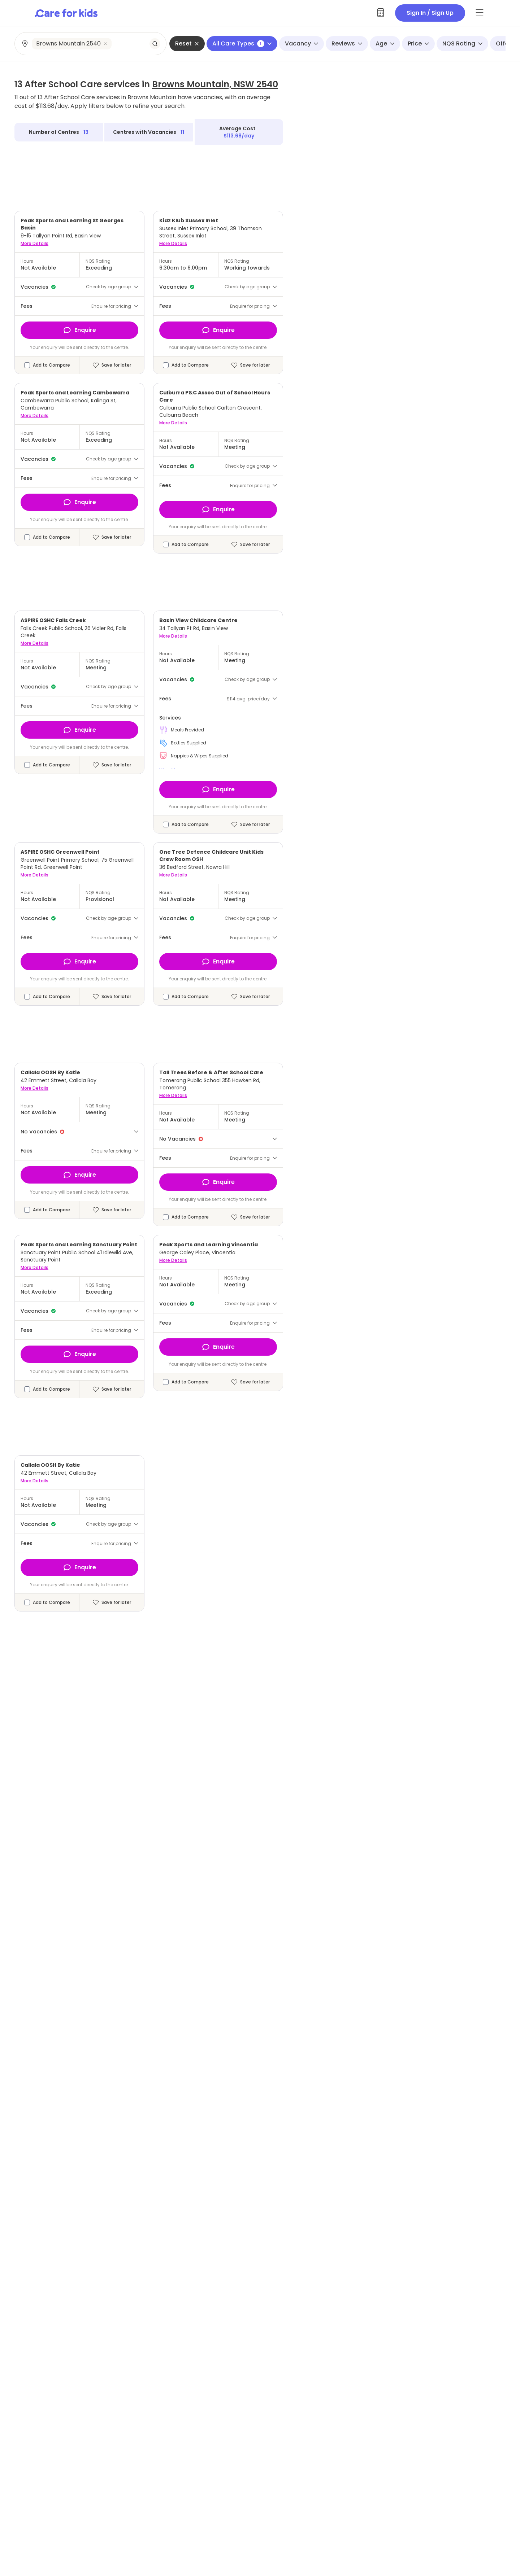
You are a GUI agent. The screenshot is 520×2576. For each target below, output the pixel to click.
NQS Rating (462, 43)
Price (418, 43)
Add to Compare (51, 365)
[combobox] (91, 43)
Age (385, 43)
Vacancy (301, 43)
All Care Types (242, 43)
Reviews (347, 43)
